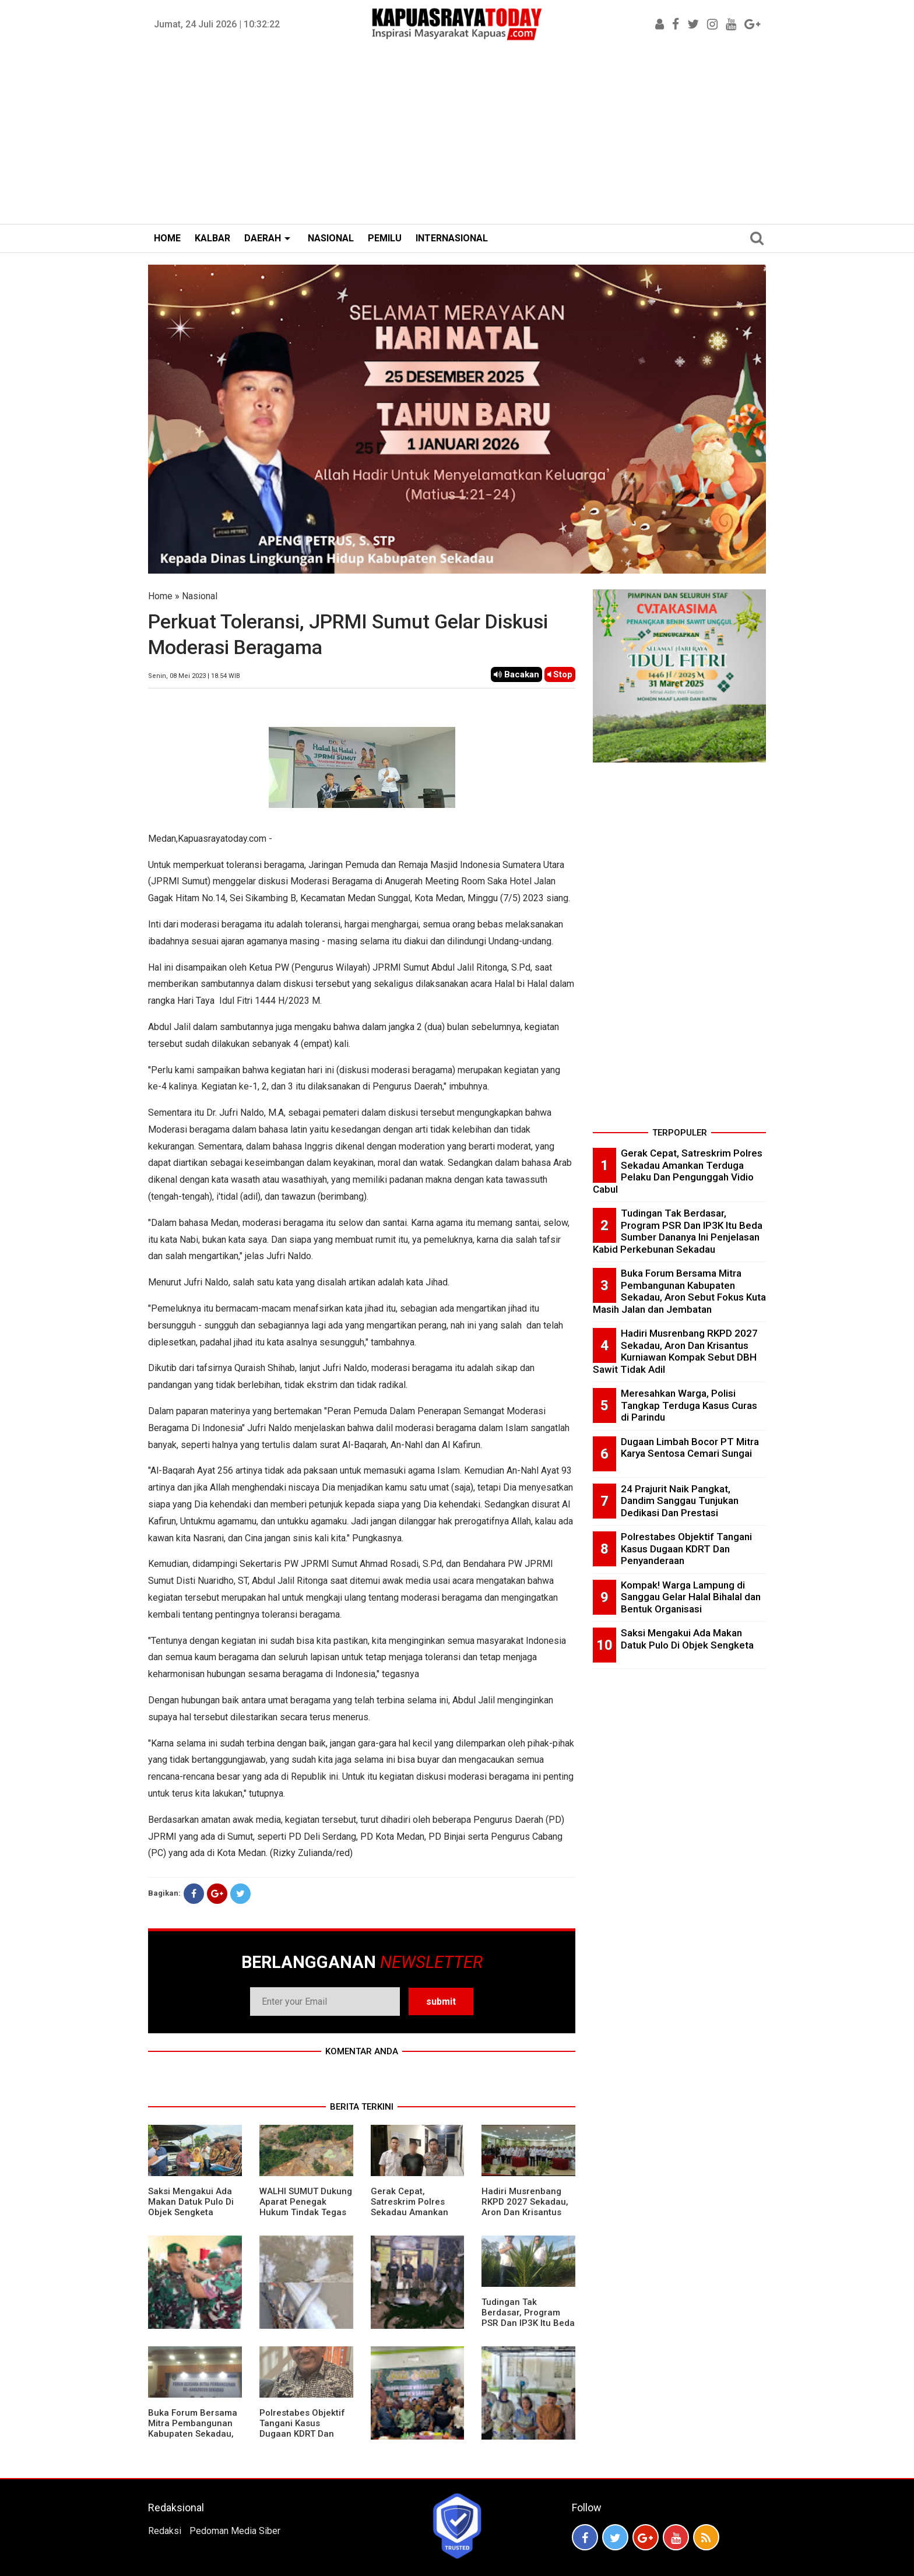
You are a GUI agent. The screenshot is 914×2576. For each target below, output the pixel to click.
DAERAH (262, 238)
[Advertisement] (457, 136)
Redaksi (164, 2530)
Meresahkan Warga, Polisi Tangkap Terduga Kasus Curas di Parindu (689, 1405)
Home (160, 596)
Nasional (199, 596)
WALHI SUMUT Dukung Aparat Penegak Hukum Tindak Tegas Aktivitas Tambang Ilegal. (305, 2212)
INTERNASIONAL (452, 238)
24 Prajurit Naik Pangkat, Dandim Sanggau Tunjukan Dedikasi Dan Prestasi (680, 1501)
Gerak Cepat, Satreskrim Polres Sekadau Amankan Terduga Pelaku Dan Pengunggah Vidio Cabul (413, 2217)
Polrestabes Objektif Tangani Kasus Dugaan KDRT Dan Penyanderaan (302, 2429)
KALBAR (212, 238)
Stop (559, 674)
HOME (167, 238)
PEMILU (385, 238)
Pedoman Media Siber (234, 2530)
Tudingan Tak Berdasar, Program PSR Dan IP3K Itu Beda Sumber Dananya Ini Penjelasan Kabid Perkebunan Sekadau (528, 2328)
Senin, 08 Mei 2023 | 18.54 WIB (194, 676)
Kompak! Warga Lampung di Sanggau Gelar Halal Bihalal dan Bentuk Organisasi (691, 1597)
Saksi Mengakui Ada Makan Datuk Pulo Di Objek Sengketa (191, 2201)
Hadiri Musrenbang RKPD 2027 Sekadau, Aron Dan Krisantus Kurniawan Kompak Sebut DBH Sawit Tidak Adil (524, 2217)
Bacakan (516, 674)
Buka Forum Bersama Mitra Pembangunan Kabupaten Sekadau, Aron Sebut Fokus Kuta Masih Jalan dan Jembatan (193, 2439)
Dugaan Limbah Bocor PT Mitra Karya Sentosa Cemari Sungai (690, 1448)
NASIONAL (331, 238)
